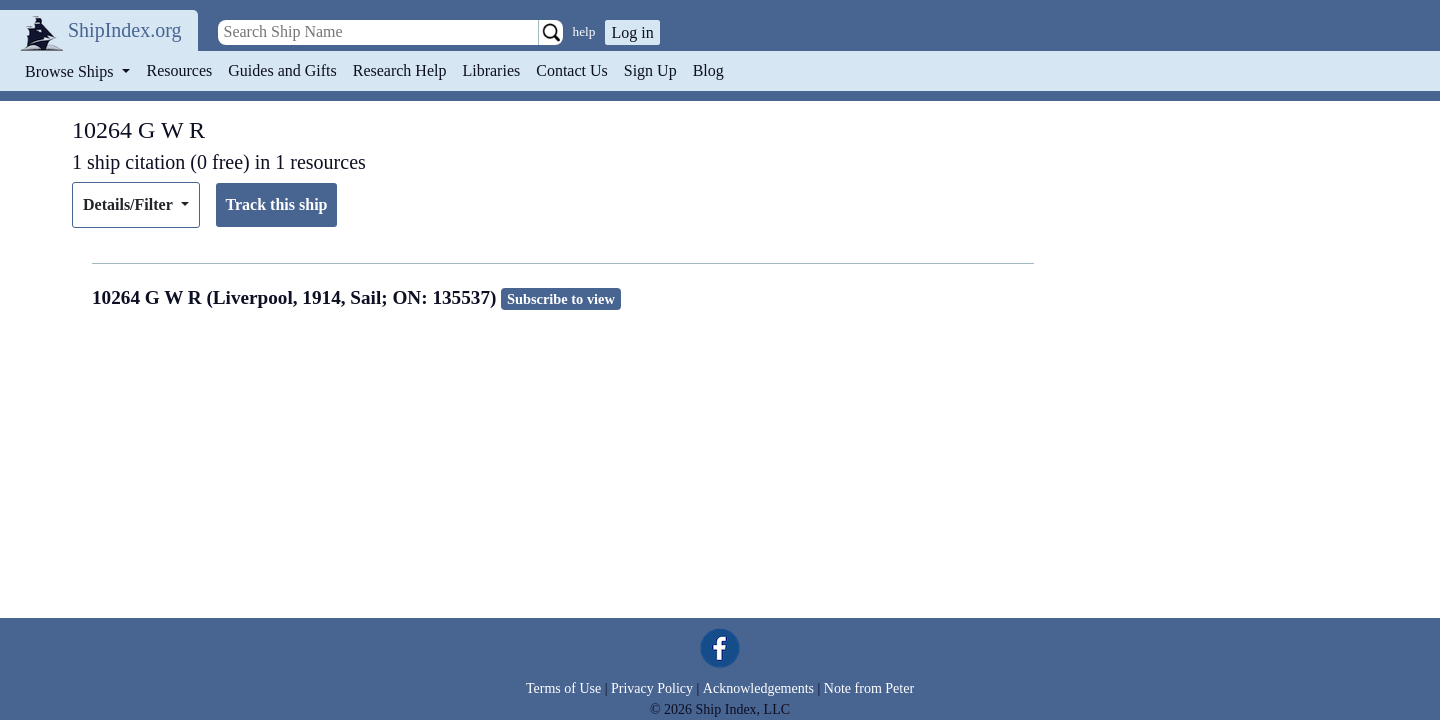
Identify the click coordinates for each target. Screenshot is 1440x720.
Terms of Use (563, 688)
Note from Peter (869, 688)
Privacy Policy (652, 688)
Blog (708, 70)
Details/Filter (129, 204)
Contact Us (572, 70)
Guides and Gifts (282, 70)
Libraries (491, 70)
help (584, 31)
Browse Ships (71, 71)
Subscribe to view (561, 299)
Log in (632, 32)
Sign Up (650, 70)
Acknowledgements (758, 688)
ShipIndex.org (125, 30)
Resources (180, 70)
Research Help (400, 70)
